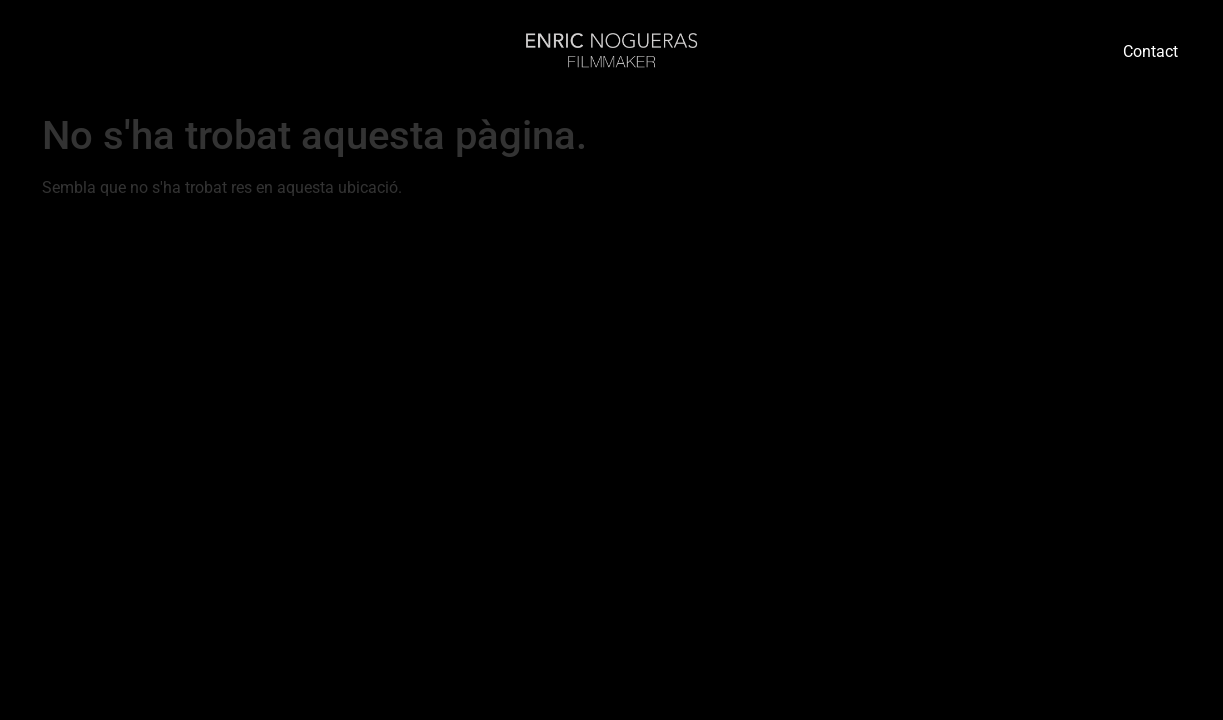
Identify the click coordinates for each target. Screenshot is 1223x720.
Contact (1150, 51)
